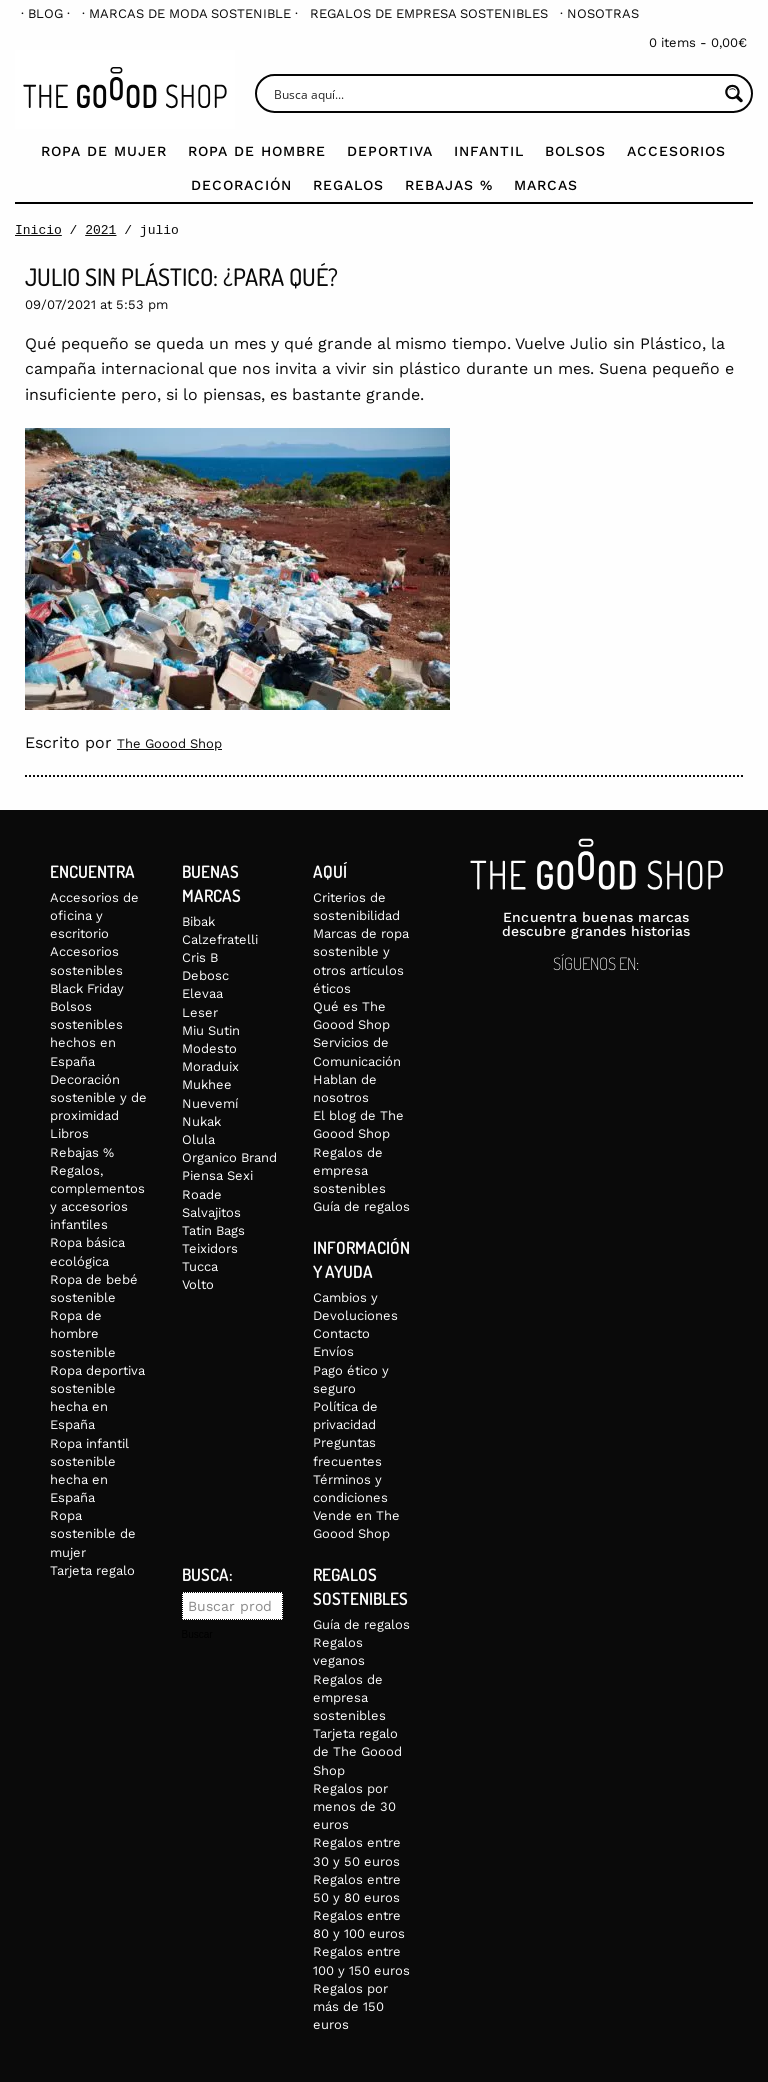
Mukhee (207, 1082)
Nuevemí (210, 1100)
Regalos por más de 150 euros (350, 2003)
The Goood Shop (169, 743)
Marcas (546, 185)
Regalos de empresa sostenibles (429, 13)
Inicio (38, 230)
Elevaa (202, 991)
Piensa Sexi (217, 1172)
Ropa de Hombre (257, 151)
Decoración (241, 185)
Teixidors (210, 1245)
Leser (200, 1009)
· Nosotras (599, 13)
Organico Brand (229, 1154)
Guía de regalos (361, 1203)
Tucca (200, 1263)
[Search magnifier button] (733, 93)
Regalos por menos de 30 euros (354, 1803)
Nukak (201, 1118)
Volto (198, 1282)
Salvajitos (211, 1209)
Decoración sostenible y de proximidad (98, 1094)
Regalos (348, 185)
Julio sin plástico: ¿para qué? (181, 276)
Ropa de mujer (104, 151)
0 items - (698, 42)
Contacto (341, 1330)
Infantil (489, 151)
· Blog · (45, 13)
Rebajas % (449, 185)
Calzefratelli (220, 936)
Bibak (198, 918)
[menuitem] (45, 13)
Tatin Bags (213, 1227)
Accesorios (676, 151)
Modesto (209, 1045)
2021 (100, 230)
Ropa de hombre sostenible (83, 1330)
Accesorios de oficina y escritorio (94, 912)
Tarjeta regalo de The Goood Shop (357, 1748)
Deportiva (390, 151)
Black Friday (87, 985)
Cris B (200, 954)
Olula (198, 1136)
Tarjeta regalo (92, 1567)
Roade (202, 1191)
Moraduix (210, 1063)
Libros (69, 1131)
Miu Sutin (211, 1027)
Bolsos (575, 151)
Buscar (197, 1632)
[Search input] (493, 93)
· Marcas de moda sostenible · (190, 13)
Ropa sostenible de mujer (93, 1530)
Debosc (205, 972)
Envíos (333, 1349)
